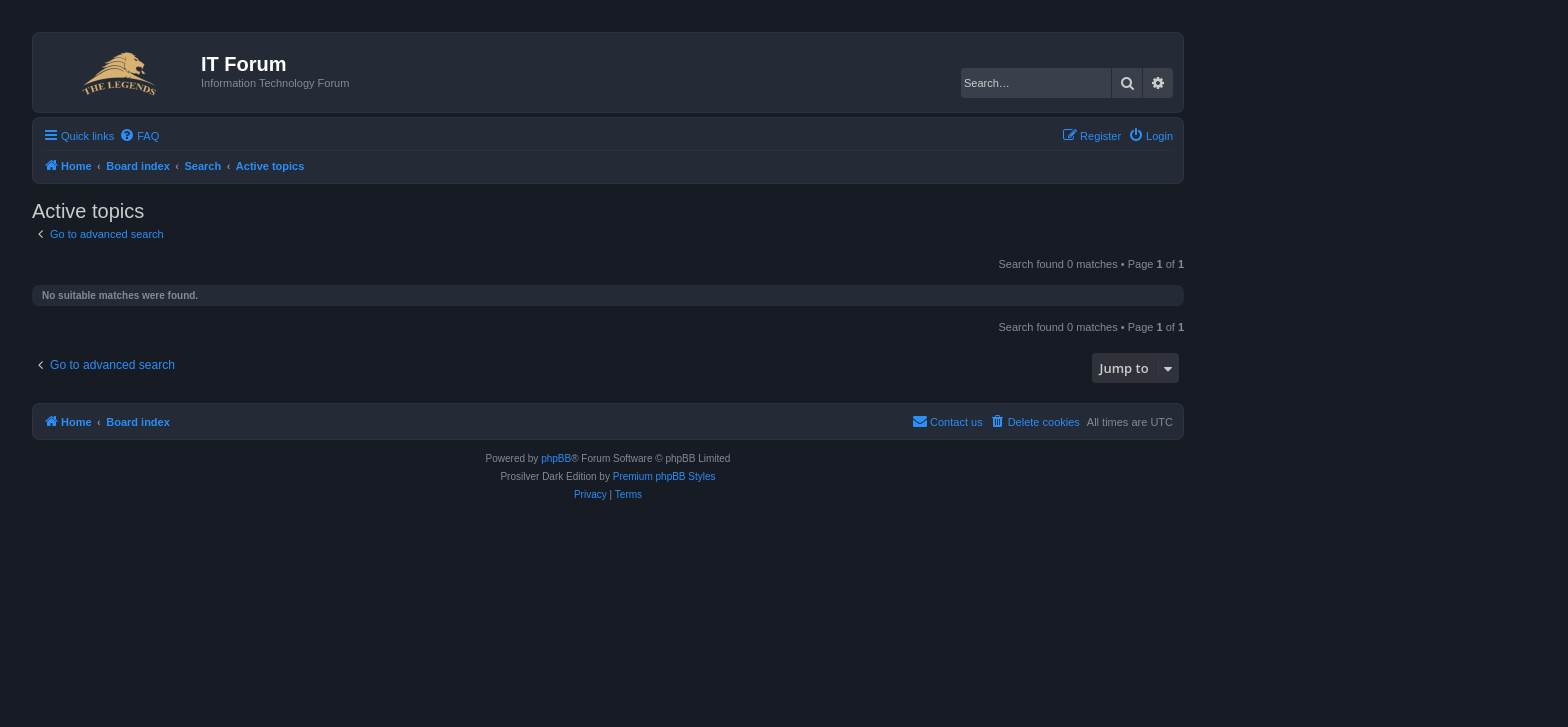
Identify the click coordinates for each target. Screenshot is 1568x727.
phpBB (556, 458)
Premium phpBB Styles (664, 476)
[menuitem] (139, 136)
